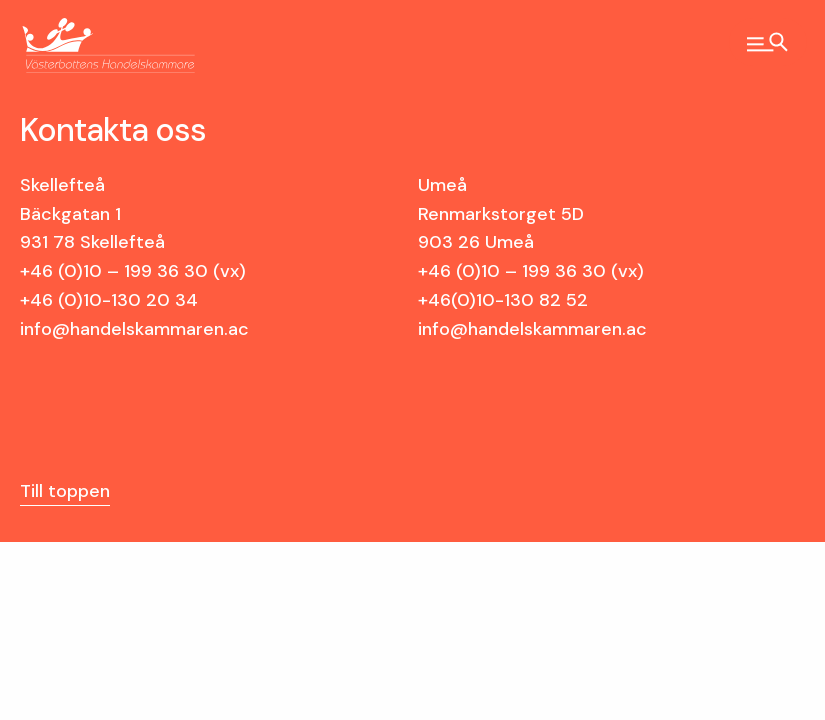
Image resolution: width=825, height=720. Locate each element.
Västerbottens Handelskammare (91, 46)
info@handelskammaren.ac (134, 329)
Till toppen (65, 491)
